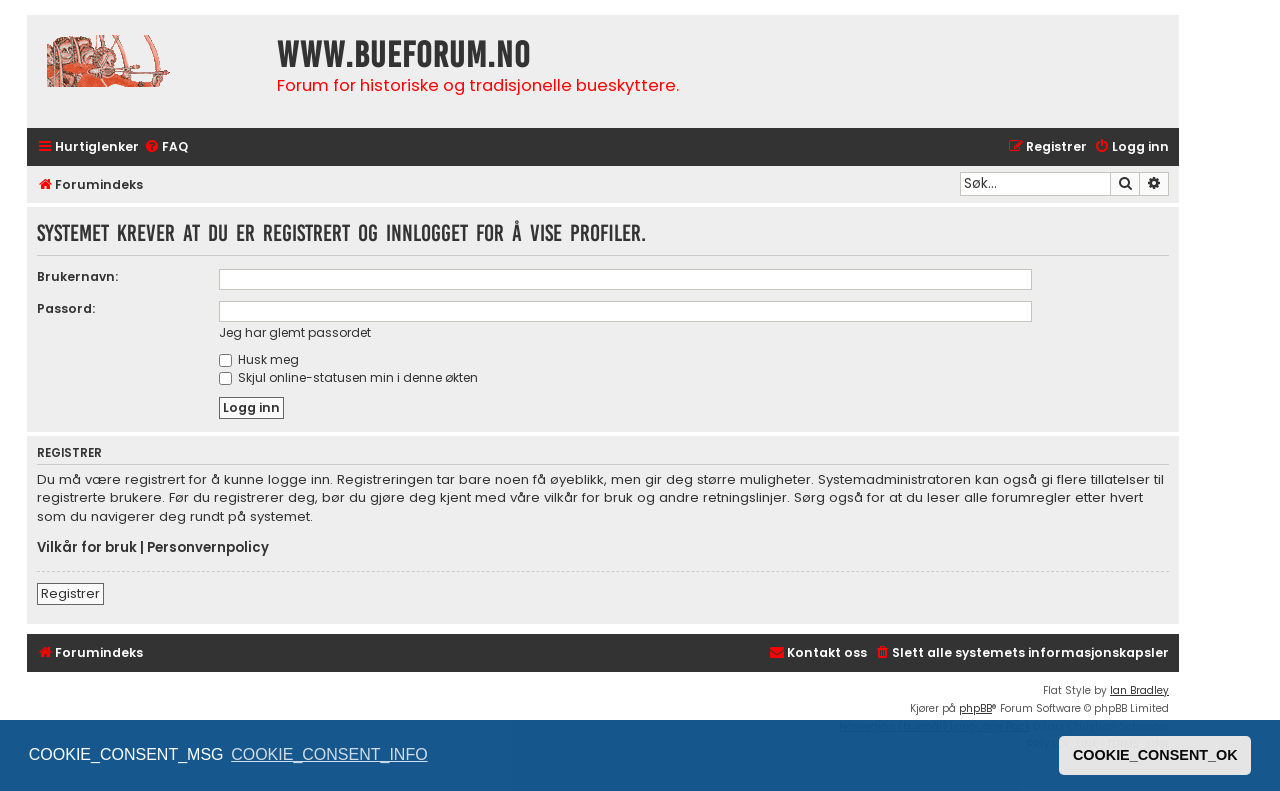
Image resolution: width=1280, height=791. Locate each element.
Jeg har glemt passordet (295, 332)
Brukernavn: (77, 276)
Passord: (66, 308)
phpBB (975, 708)
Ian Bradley (1139, 690)
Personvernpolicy (208, 548)
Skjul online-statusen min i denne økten (348, 377)
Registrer (70, 593)
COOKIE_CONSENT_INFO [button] (329, 754)
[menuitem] (166, 147)
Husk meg (259, 359)
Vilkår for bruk (87, 548)
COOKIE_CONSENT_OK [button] (1155, 755)
